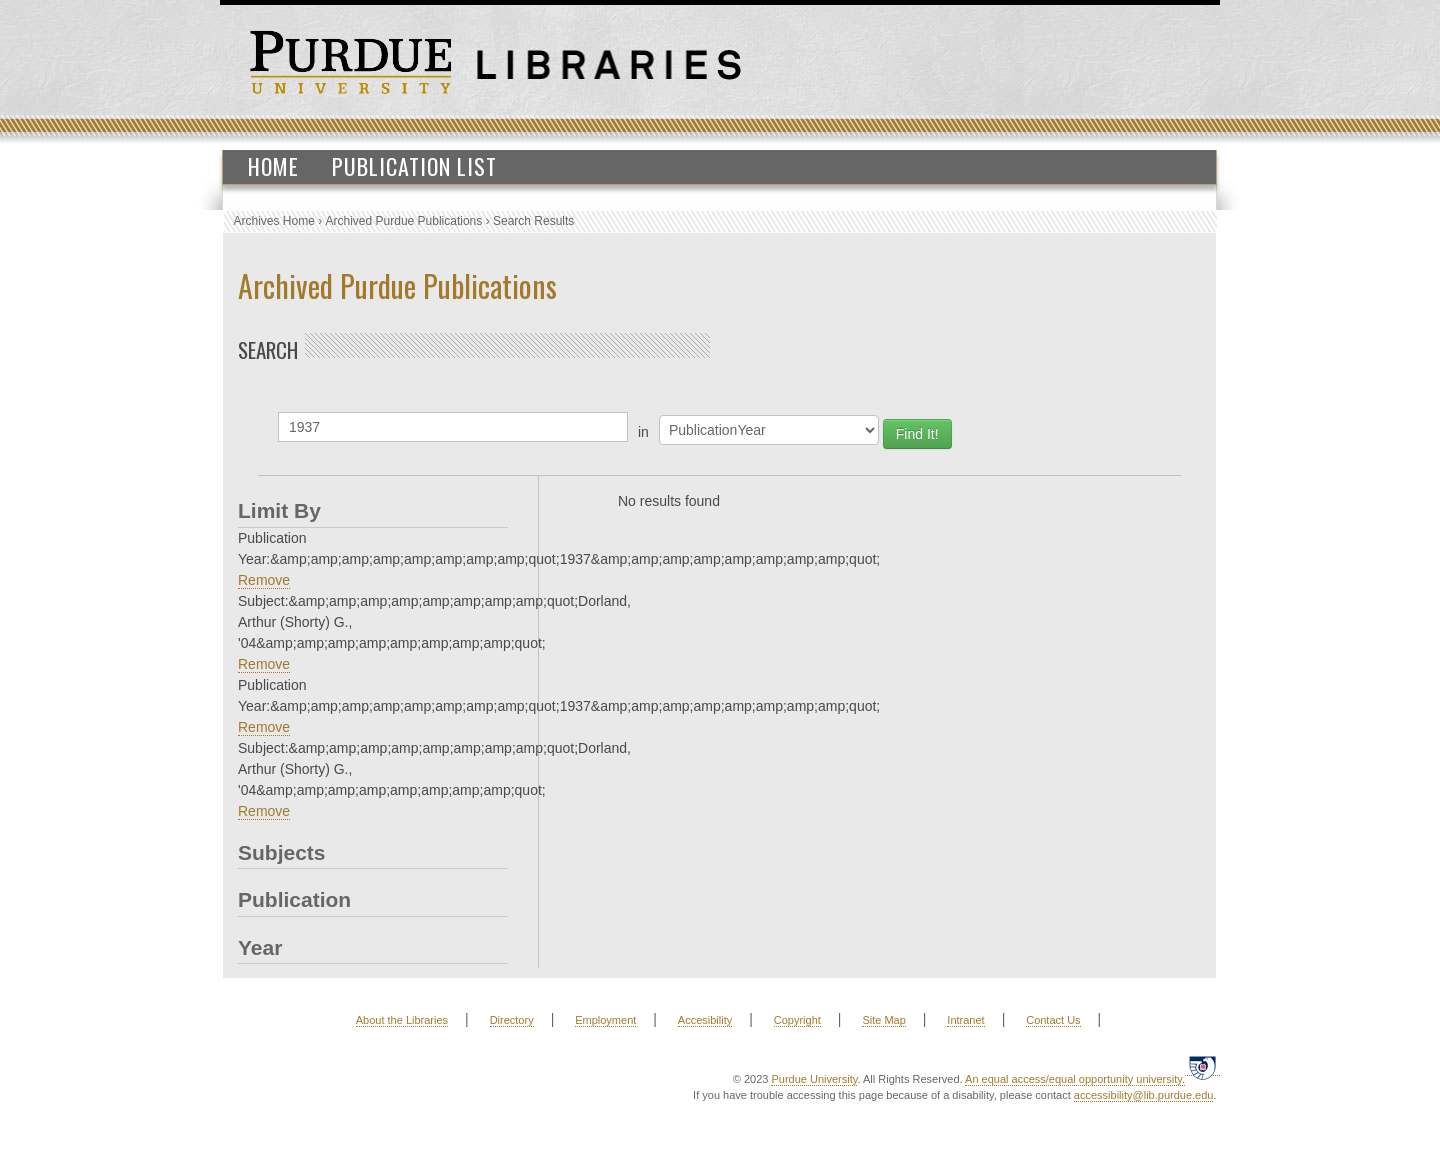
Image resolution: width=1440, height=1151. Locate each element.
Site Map (883, 1020)
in (643, 432)
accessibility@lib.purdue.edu (1144, 1095)
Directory (512, 1020)
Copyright (797, 1020)
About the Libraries (402, 1020)
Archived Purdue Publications (404, 221)
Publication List (414, 166)
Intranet (965, 1020)
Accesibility (705, 1020)
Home (273, 166)
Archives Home (274, 221)
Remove (264, 580)
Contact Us (1053, 1020)
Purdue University (814, 1079)
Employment (605, 1020)
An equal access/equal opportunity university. (1075, 1079)
